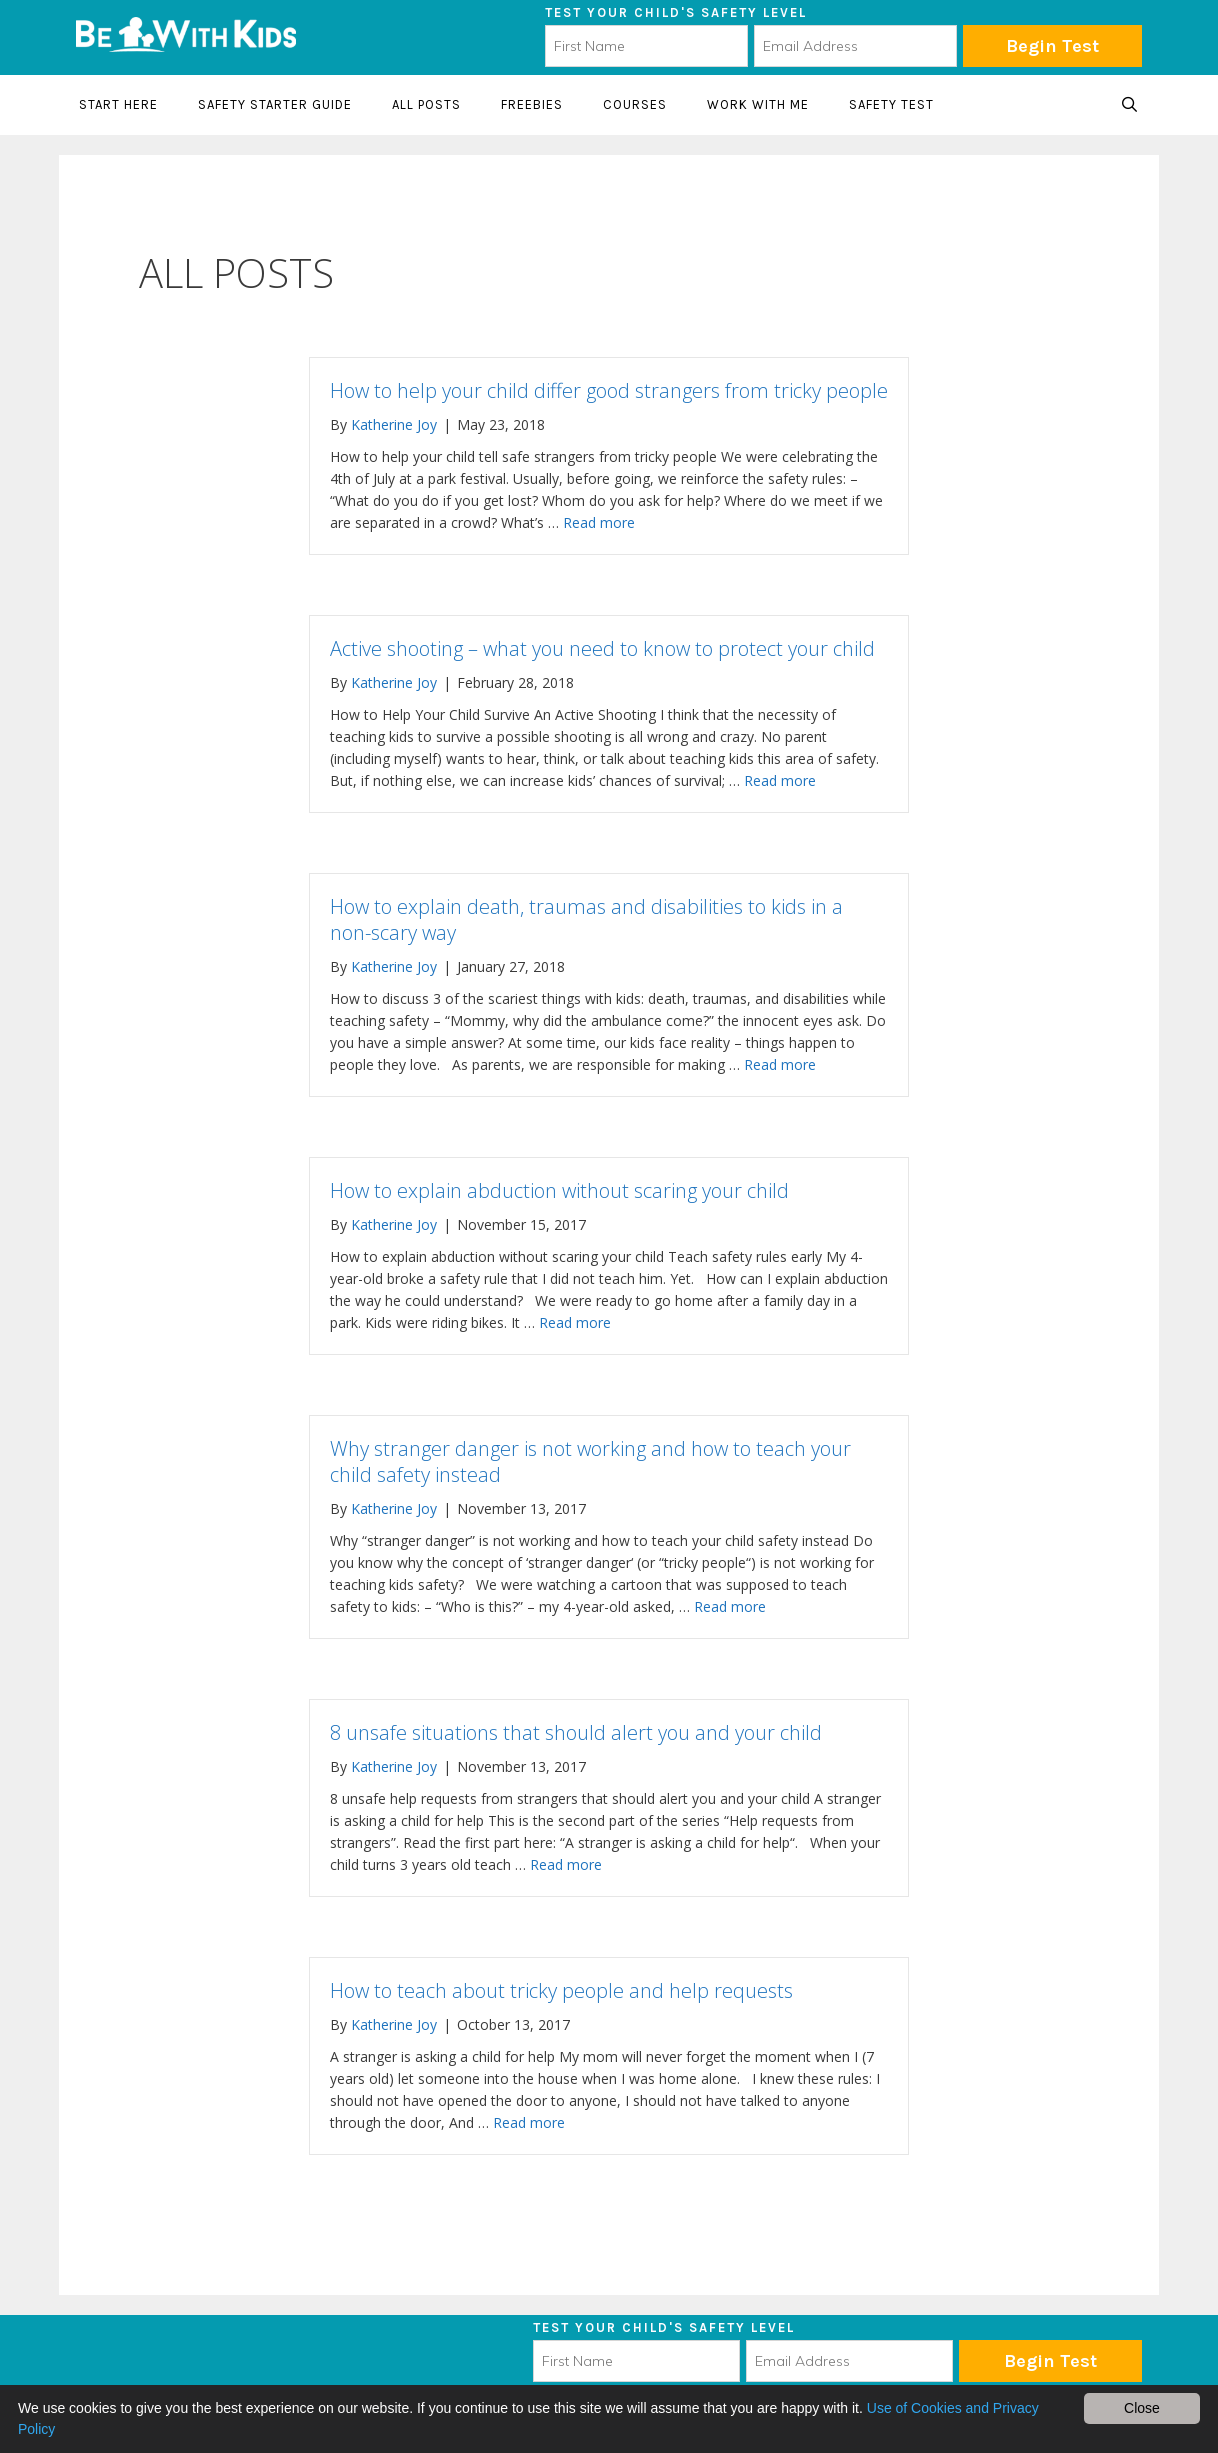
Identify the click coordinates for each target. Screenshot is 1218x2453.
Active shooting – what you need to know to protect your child (602, 648)
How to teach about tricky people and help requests (561, 1990)
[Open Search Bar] (1129, 105)
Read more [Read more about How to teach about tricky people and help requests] (529, 2122)
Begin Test (1052, 46)
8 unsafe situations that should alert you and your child (576, 1732)
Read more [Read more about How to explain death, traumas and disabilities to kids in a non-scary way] (780, 1064)
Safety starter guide (275, 104)
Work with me (758, 104)
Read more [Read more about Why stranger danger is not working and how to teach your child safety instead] (730, 1606)
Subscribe (1050, 2361)
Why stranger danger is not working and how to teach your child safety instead (590, 1461)
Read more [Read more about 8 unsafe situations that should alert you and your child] (566, 1864)
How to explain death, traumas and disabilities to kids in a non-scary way (586, 919)
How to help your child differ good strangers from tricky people (609, 390)
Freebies (532, 104)
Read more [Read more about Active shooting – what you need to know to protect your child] (780, 780)
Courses (635, 104)
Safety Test (891, 104)
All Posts (426, 104)
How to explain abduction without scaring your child (559, 1190)
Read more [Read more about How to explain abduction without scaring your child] (575, 1322)
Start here (118, 104)
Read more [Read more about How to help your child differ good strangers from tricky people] (599, 522)
